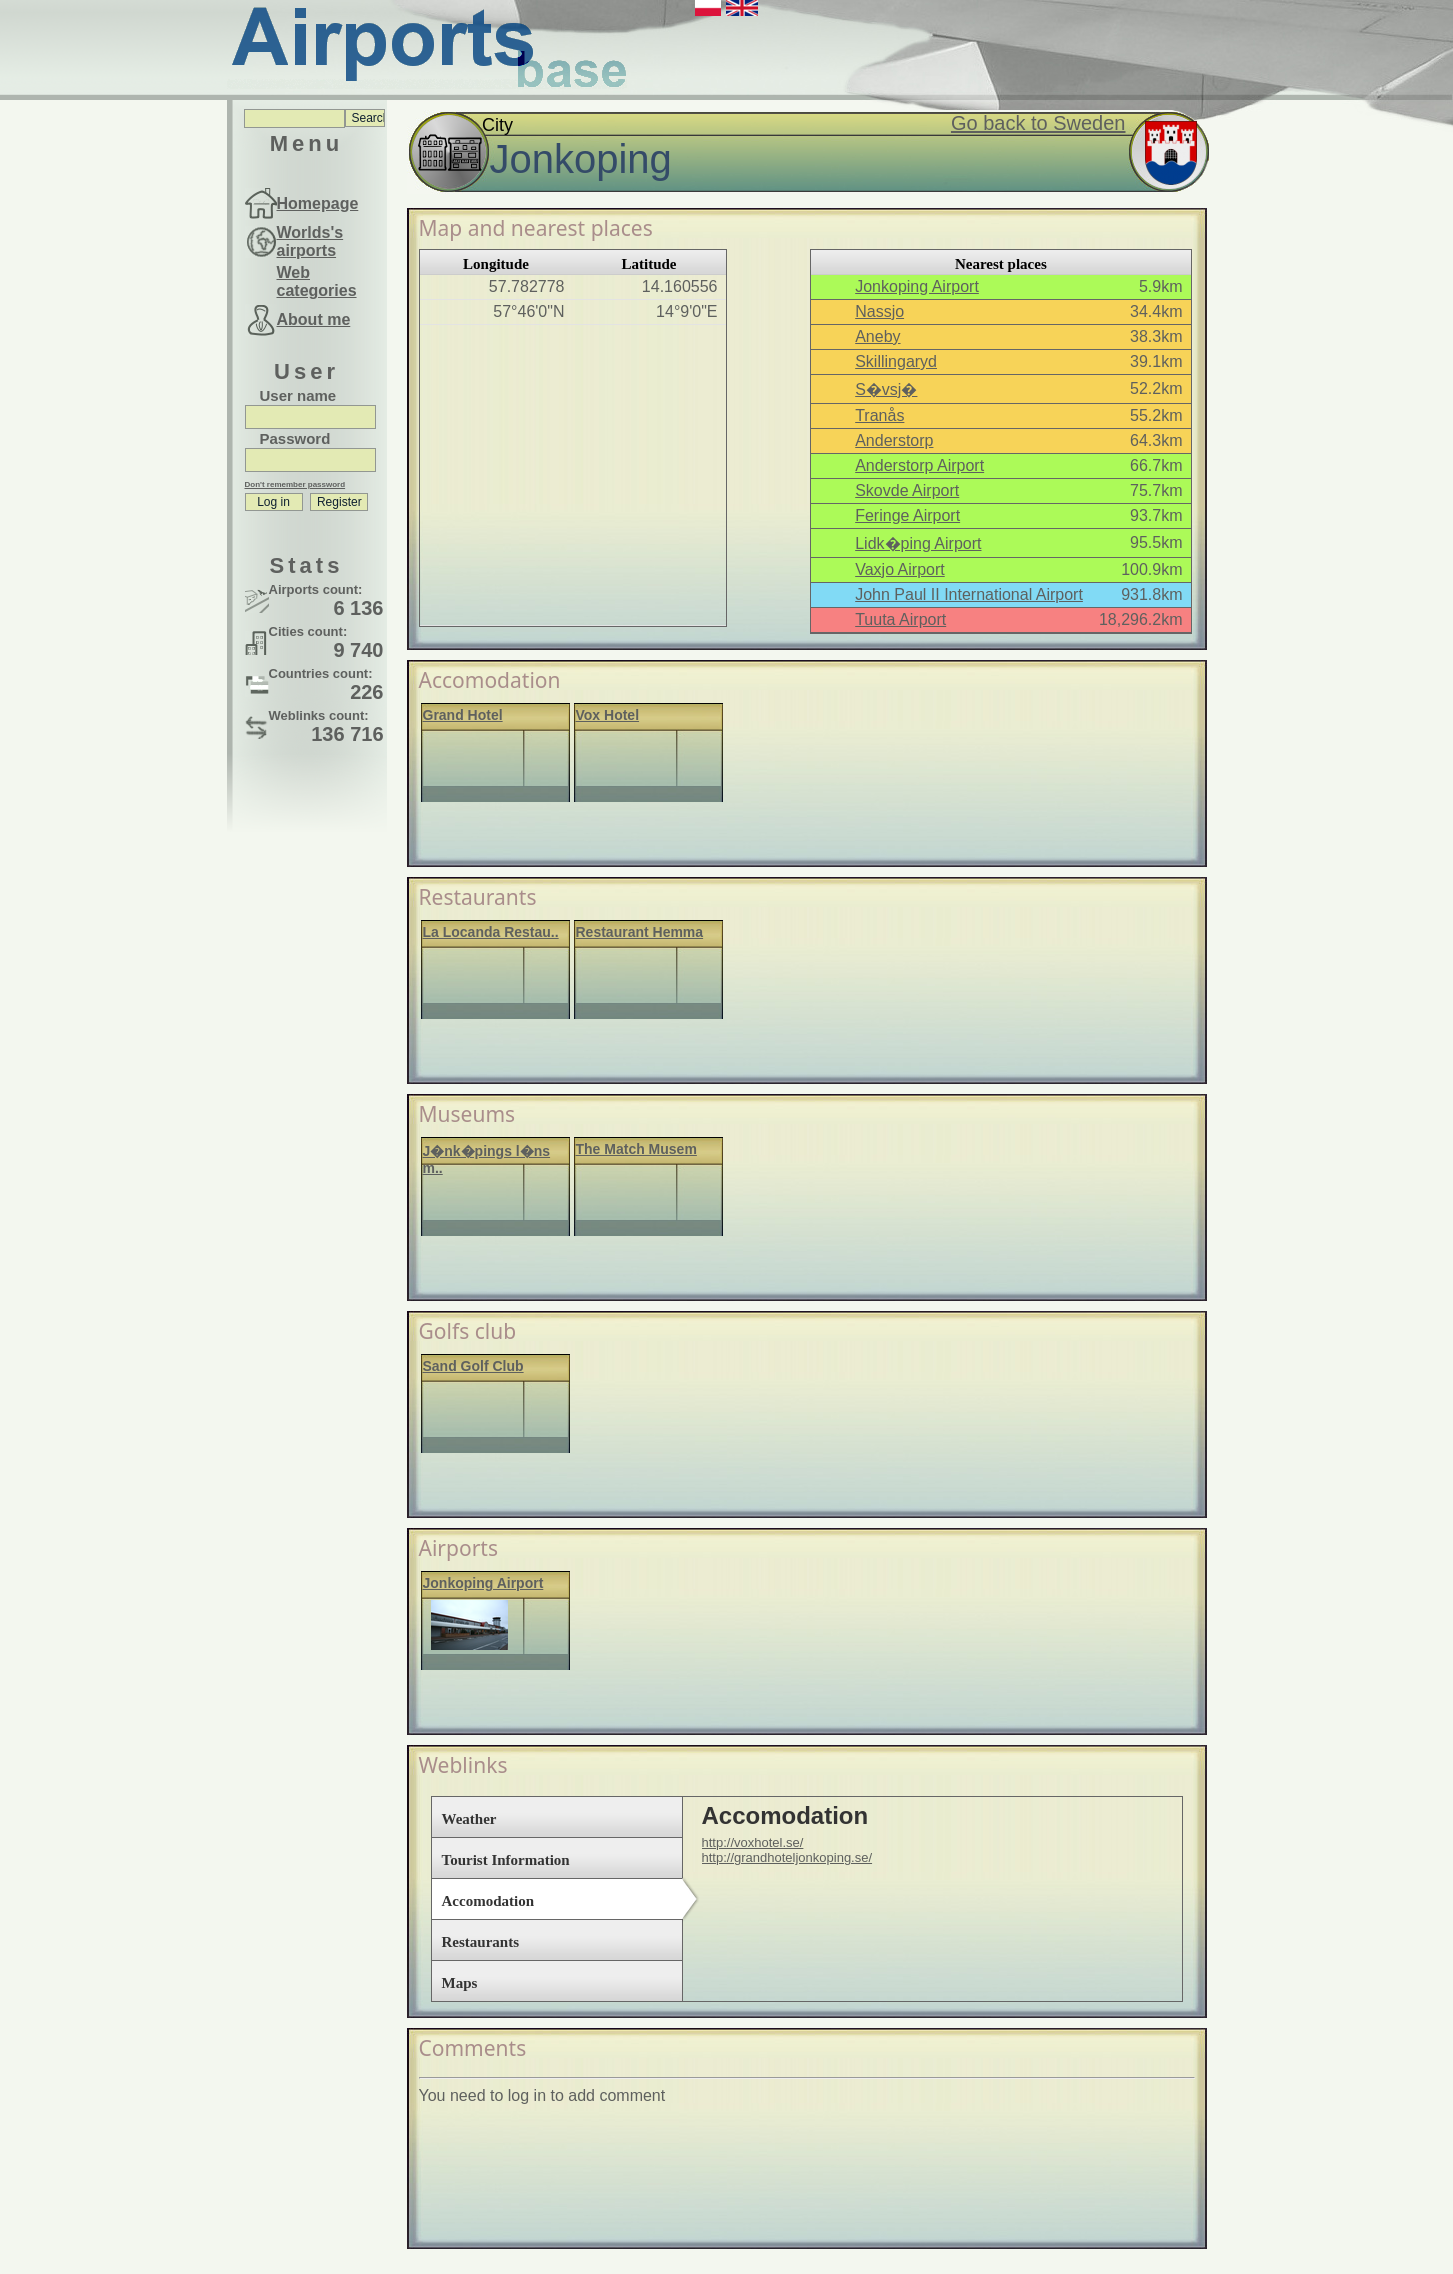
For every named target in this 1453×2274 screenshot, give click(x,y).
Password (295, 438)
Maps (460, 1983)
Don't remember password (295, 484)
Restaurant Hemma (640, 932)
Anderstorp (894, 440)
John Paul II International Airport (969, 594)
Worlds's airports (310, 241)
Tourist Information (506, 1860)
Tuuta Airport (900, 619)
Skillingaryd (896, 361)
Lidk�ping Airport (918, 543)
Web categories (317, 281)
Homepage (318, 203)
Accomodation (488, 1901)
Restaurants (481, 1942)
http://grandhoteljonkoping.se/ (787, 1857)
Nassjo (879, 311)
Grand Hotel (463, 715)
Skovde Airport (907, 490)
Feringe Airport (907, 515)
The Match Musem (636, 1149)
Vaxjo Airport (900, 569)
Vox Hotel (608, 715)
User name (298, 395)
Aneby (877, 336)
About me (314, 319)
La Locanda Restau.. (491, 932)
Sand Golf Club (473, 1366)
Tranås (879, 415)
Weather (469, 1819)
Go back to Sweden (1038, 123)
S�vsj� (886, 389)
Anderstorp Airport (919, 465)
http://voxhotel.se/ (753, 1842)
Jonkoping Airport (917, 286)
